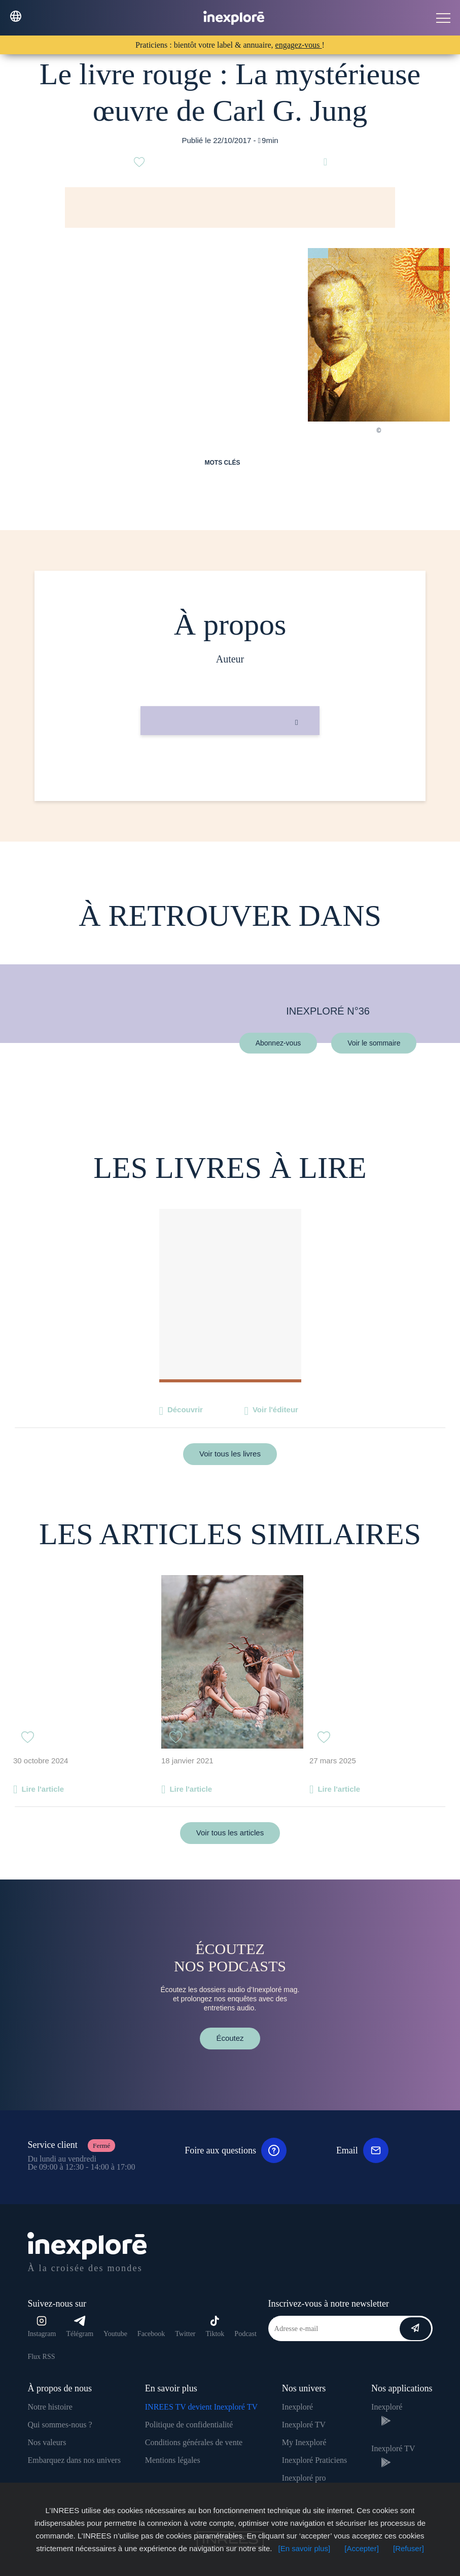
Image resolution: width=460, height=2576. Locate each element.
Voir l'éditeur (275, 1409)
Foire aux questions (236, 2150)
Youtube (115, 2334)
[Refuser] (408, 2548)
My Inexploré (304, 2442)
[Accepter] (361, 2548)
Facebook (151, 2334)
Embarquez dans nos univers (74, 2460)
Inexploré (297, 2407)
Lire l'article (42, 1789)
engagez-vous (298, 45)
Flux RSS (41, 2356)
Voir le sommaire (373, 1042)
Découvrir (185, 1409)
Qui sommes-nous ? (59, 2424)
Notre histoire (49, 2407)
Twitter (185, 2334)
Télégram (79, 2327)
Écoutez (229, 2038)
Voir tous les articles (230, 1832)
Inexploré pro (304, 2478)
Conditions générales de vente (193, 2442)
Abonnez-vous (278, 1042)
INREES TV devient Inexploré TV (201, 2407)
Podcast (245, 2334)
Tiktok (215, 2327)
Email (362, 2150)
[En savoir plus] (304, 2548)
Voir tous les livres (230, 1453)
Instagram (41, 2327)
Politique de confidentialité (189, 2424)
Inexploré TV (304, 2424)
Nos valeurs (46, 2442)
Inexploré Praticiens (314, 2460)
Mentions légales (172, 2460)
